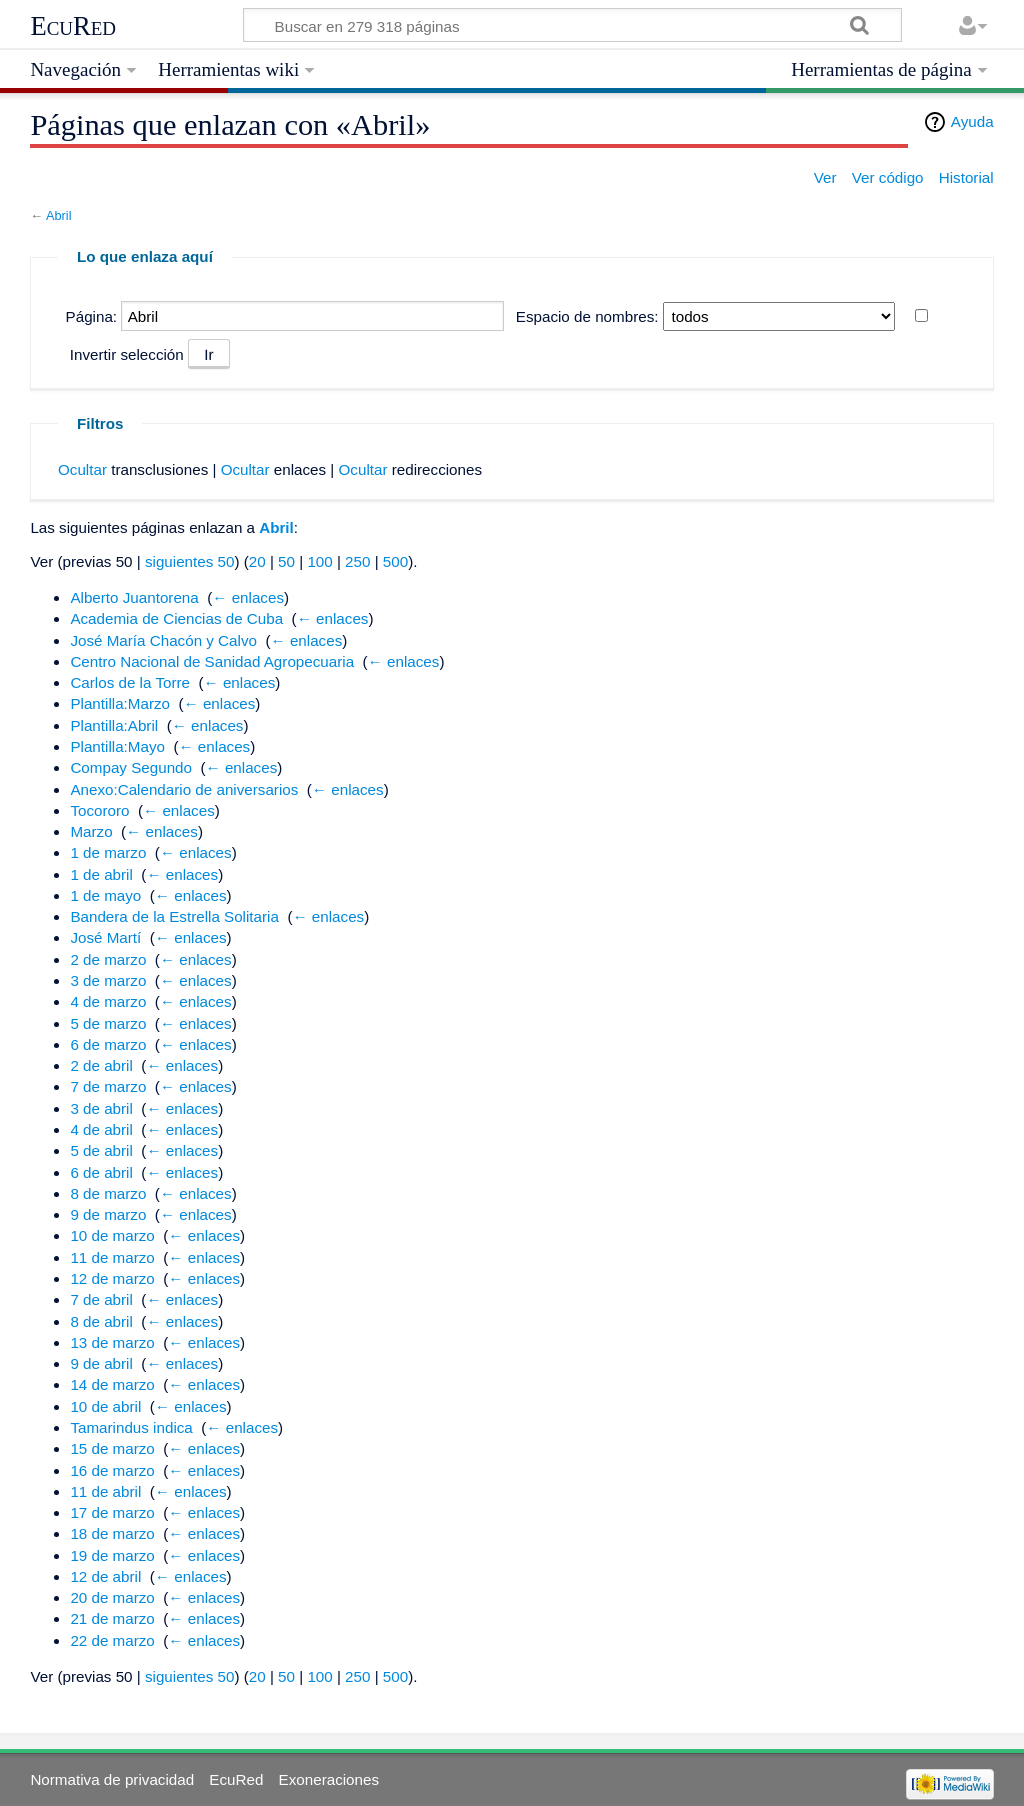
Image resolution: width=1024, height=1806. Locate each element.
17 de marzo (112, 1512)
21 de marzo (112, 1618)
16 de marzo (112, 1470)
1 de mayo (105, 895)
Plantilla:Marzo (120, 703)
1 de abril (101, 874)
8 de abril (101, 1321)
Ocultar (82, 469)
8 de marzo (108, 1193)
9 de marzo (108, 1214)
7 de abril (101, 1299)
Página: (92, 316)
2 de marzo (108, 959)
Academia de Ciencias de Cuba (176, 618)
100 (319, 561)
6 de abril (101, 1172)
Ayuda (972, 121)
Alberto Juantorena (134, 597)
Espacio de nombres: (587, 316)
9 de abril (101, 1363)
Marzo (91, 831)
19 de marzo (112, 1555)
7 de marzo (108, 1086)
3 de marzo (108, 980)
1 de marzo (108, 852)
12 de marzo (112, 1278)
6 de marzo (108, 1044)
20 (257, 561)
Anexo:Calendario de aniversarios (184, 789)
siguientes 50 (190, 561)
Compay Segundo (131, 767)
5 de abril (101, 1150)
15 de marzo (112, 1448)
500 (395, 561)
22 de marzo (112, 1640)
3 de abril (101, 1108)
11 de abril (105, 1491)
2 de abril (101, 1065)
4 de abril (101, 1129)
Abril (59, 215)
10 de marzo (112, 1235)
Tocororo (99, 810)
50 (286, 561)
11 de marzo (112, 1257)
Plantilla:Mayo (117, 746)
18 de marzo (112, 1533)
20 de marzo (112, 1597)
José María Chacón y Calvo (163, 640)
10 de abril (105, 1406)
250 (357, 561)
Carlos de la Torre (130, 682)
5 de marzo (108, 1023)
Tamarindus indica (131, 1427)
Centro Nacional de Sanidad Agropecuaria (212, 661)
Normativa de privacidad (112, 1779)
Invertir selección (127, 354)
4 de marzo (108, 1001)
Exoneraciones (329, 1779)
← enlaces (248, 597)
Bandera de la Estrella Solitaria (174, 916)
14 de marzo (112, 1384)
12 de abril (105, 1576)
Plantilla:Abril (114, 725)
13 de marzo (112, 1342)
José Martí (105, 937)
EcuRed (73, 26)
